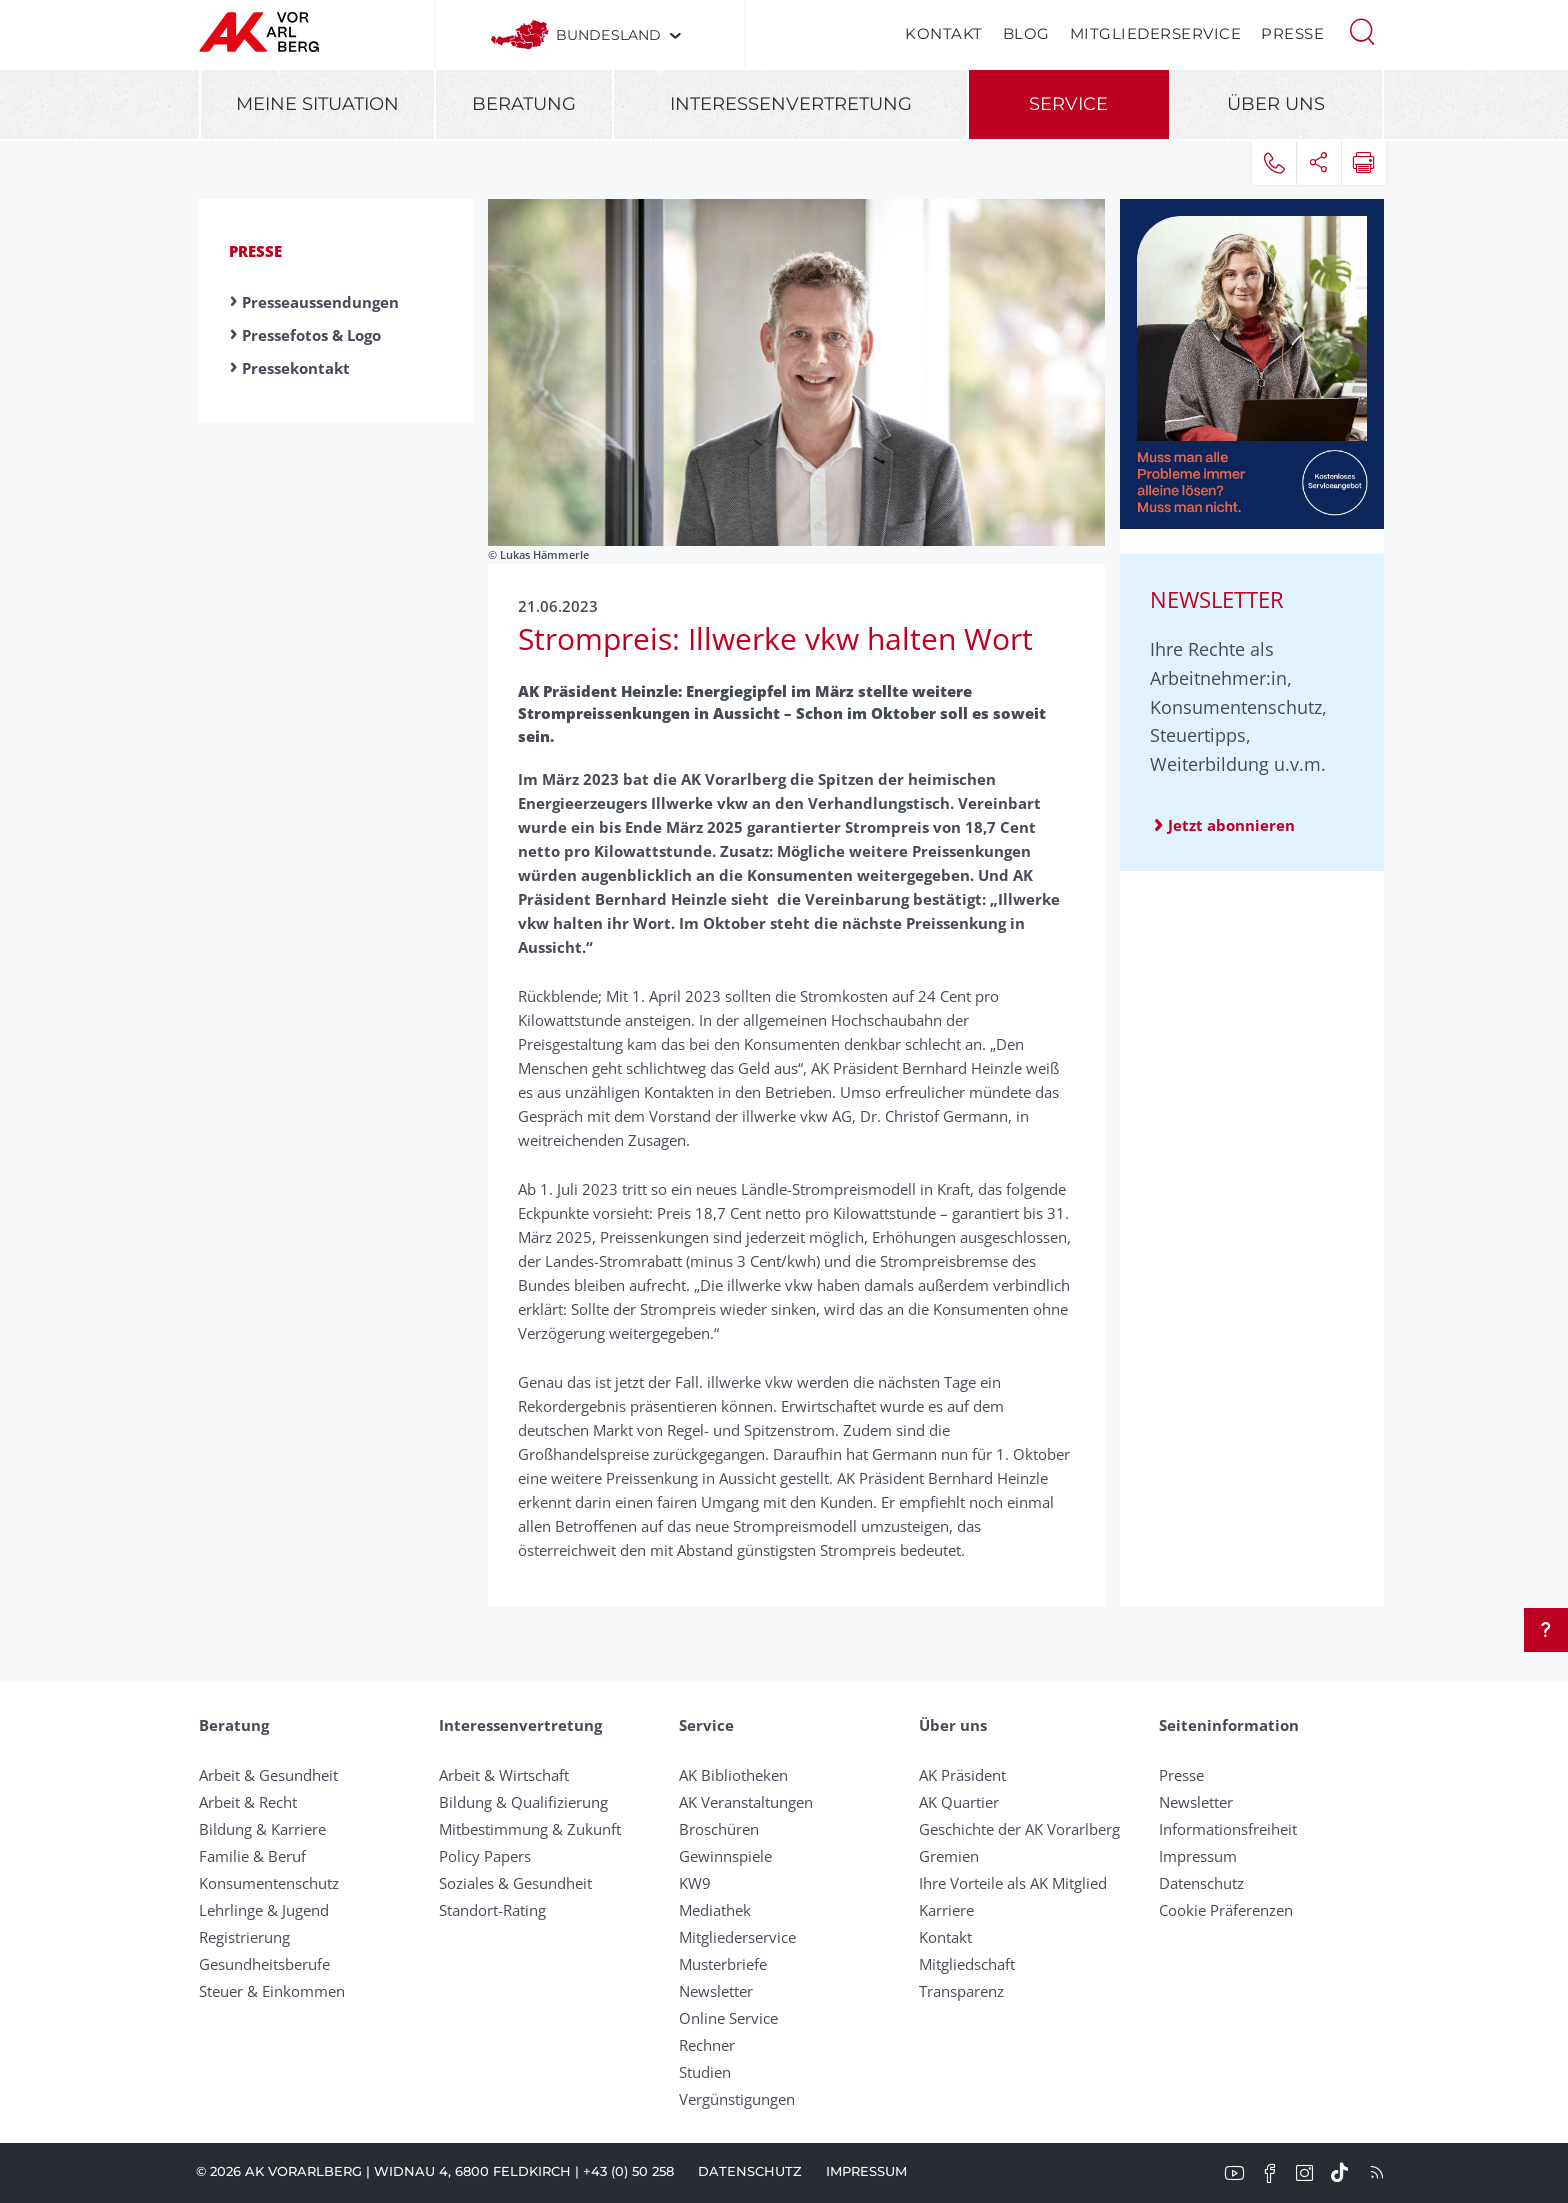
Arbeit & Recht (248, 1802)
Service (1068, 104)
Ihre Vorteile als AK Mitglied (1013, 1883)
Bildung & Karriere (262, 1829)
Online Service (728, 2018)
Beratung (524, 104)
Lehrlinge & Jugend (264, 1910)
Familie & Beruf (252, 1856)
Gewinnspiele (725, 1856)
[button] (1362, 30)
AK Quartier (959, 1802)
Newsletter (716, 1991)
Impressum (1198, 1856)
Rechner (707, 2045)
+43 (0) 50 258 (628, 2171)
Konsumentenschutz (269, 1883)
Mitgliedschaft (967, 1964)
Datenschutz (1201, 1883)
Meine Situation (317, 104)
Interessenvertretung (791, 104)
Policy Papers (485, 1856)
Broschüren (719, 1829)
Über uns (1276, 104)
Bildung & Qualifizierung (523, 1802)
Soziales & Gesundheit (515, 1883)
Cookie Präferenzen (1226, 1910)
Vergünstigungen (737, 2099)
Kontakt (944, 33)
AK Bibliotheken (733, 1775)
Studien (705, 2072)
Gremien (949, 1856)
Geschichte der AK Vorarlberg (1019, 1829)
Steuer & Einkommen (272, 1991)
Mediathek (715, 1910)
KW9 (695, 1883)
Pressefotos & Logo (311, 335)
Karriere (946, 1910)
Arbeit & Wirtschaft (504, 1775)
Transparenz (961, 1991)
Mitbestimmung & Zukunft (530, 1829)
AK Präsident (962, 1775)
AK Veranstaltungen (746, 1802)
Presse (1292, 33)
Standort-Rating (492, 1910)
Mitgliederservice (1156, 33)
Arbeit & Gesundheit (268, 1775)
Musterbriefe (723, 1964)
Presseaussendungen (320, 302)
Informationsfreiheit (1228, 1829)
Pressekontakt (296, 368)
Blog (1026, 33)
